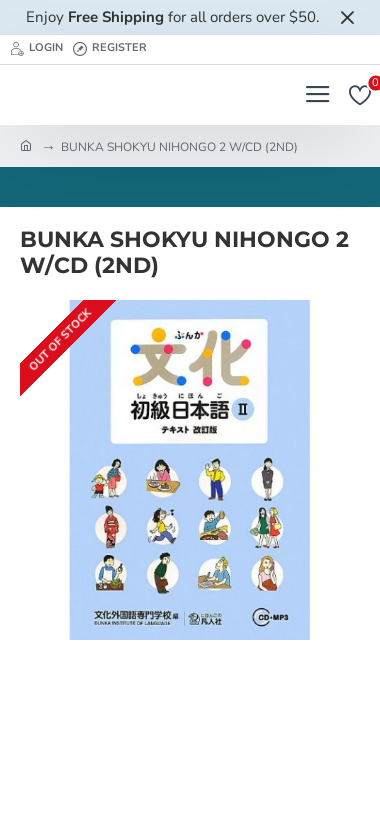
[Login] (36, 49)
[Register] (110, 49)
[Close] (347, 17)
